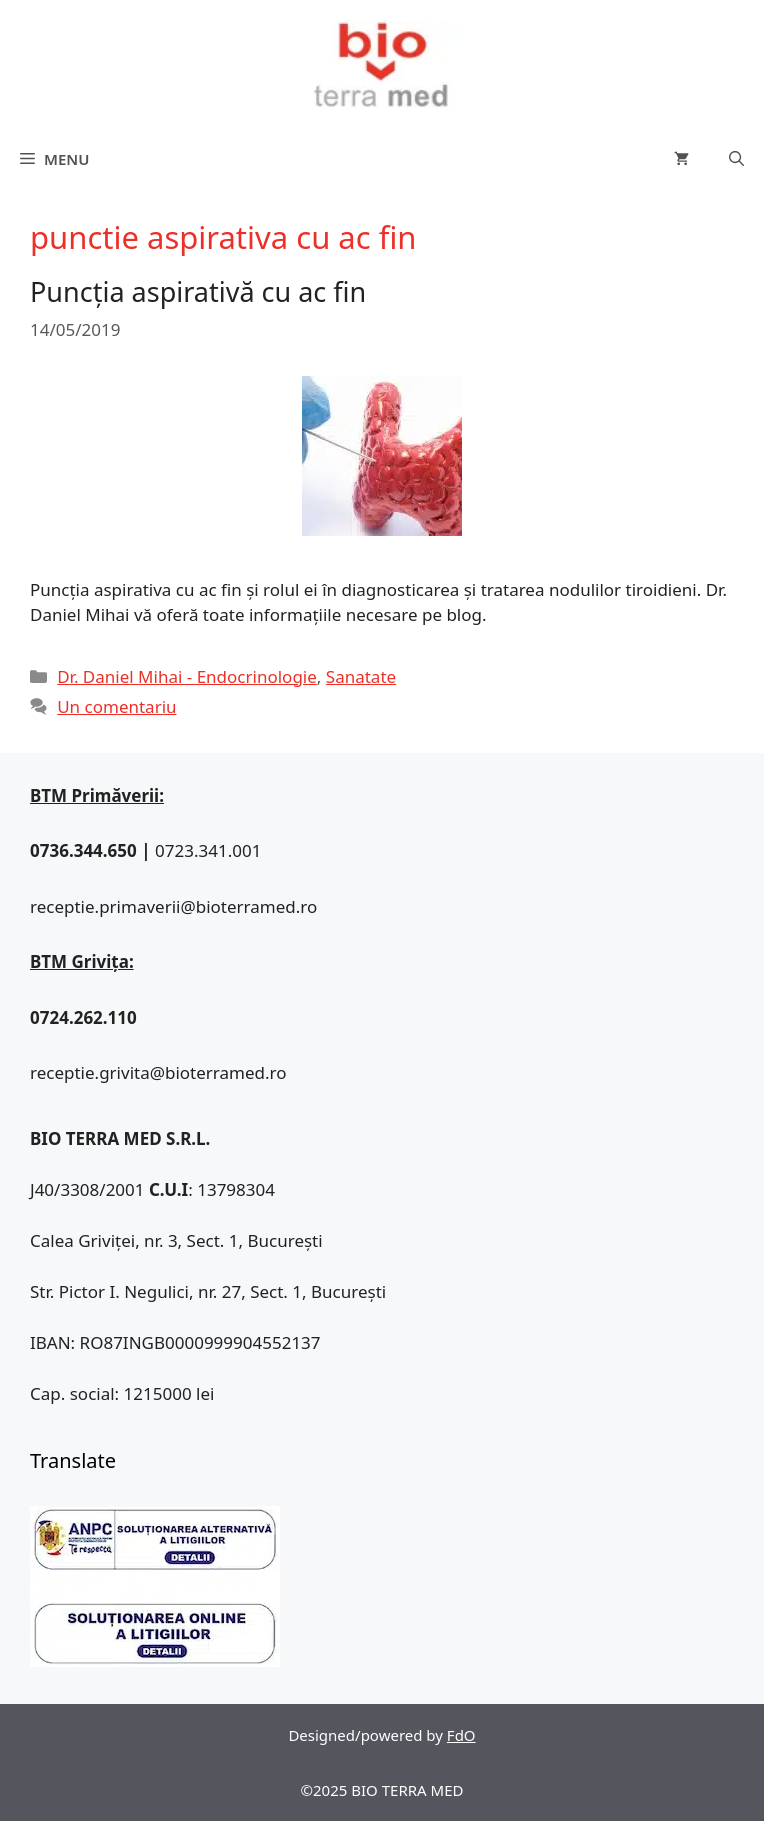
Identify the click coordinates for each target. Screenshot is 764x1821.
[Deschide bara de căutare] (736, 159)
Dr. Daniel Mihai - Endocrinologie (187, 676)
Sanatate (361, 676)
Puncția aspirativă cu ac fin (198, 291)
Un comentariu (116, 706)
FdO (461, 1735)
